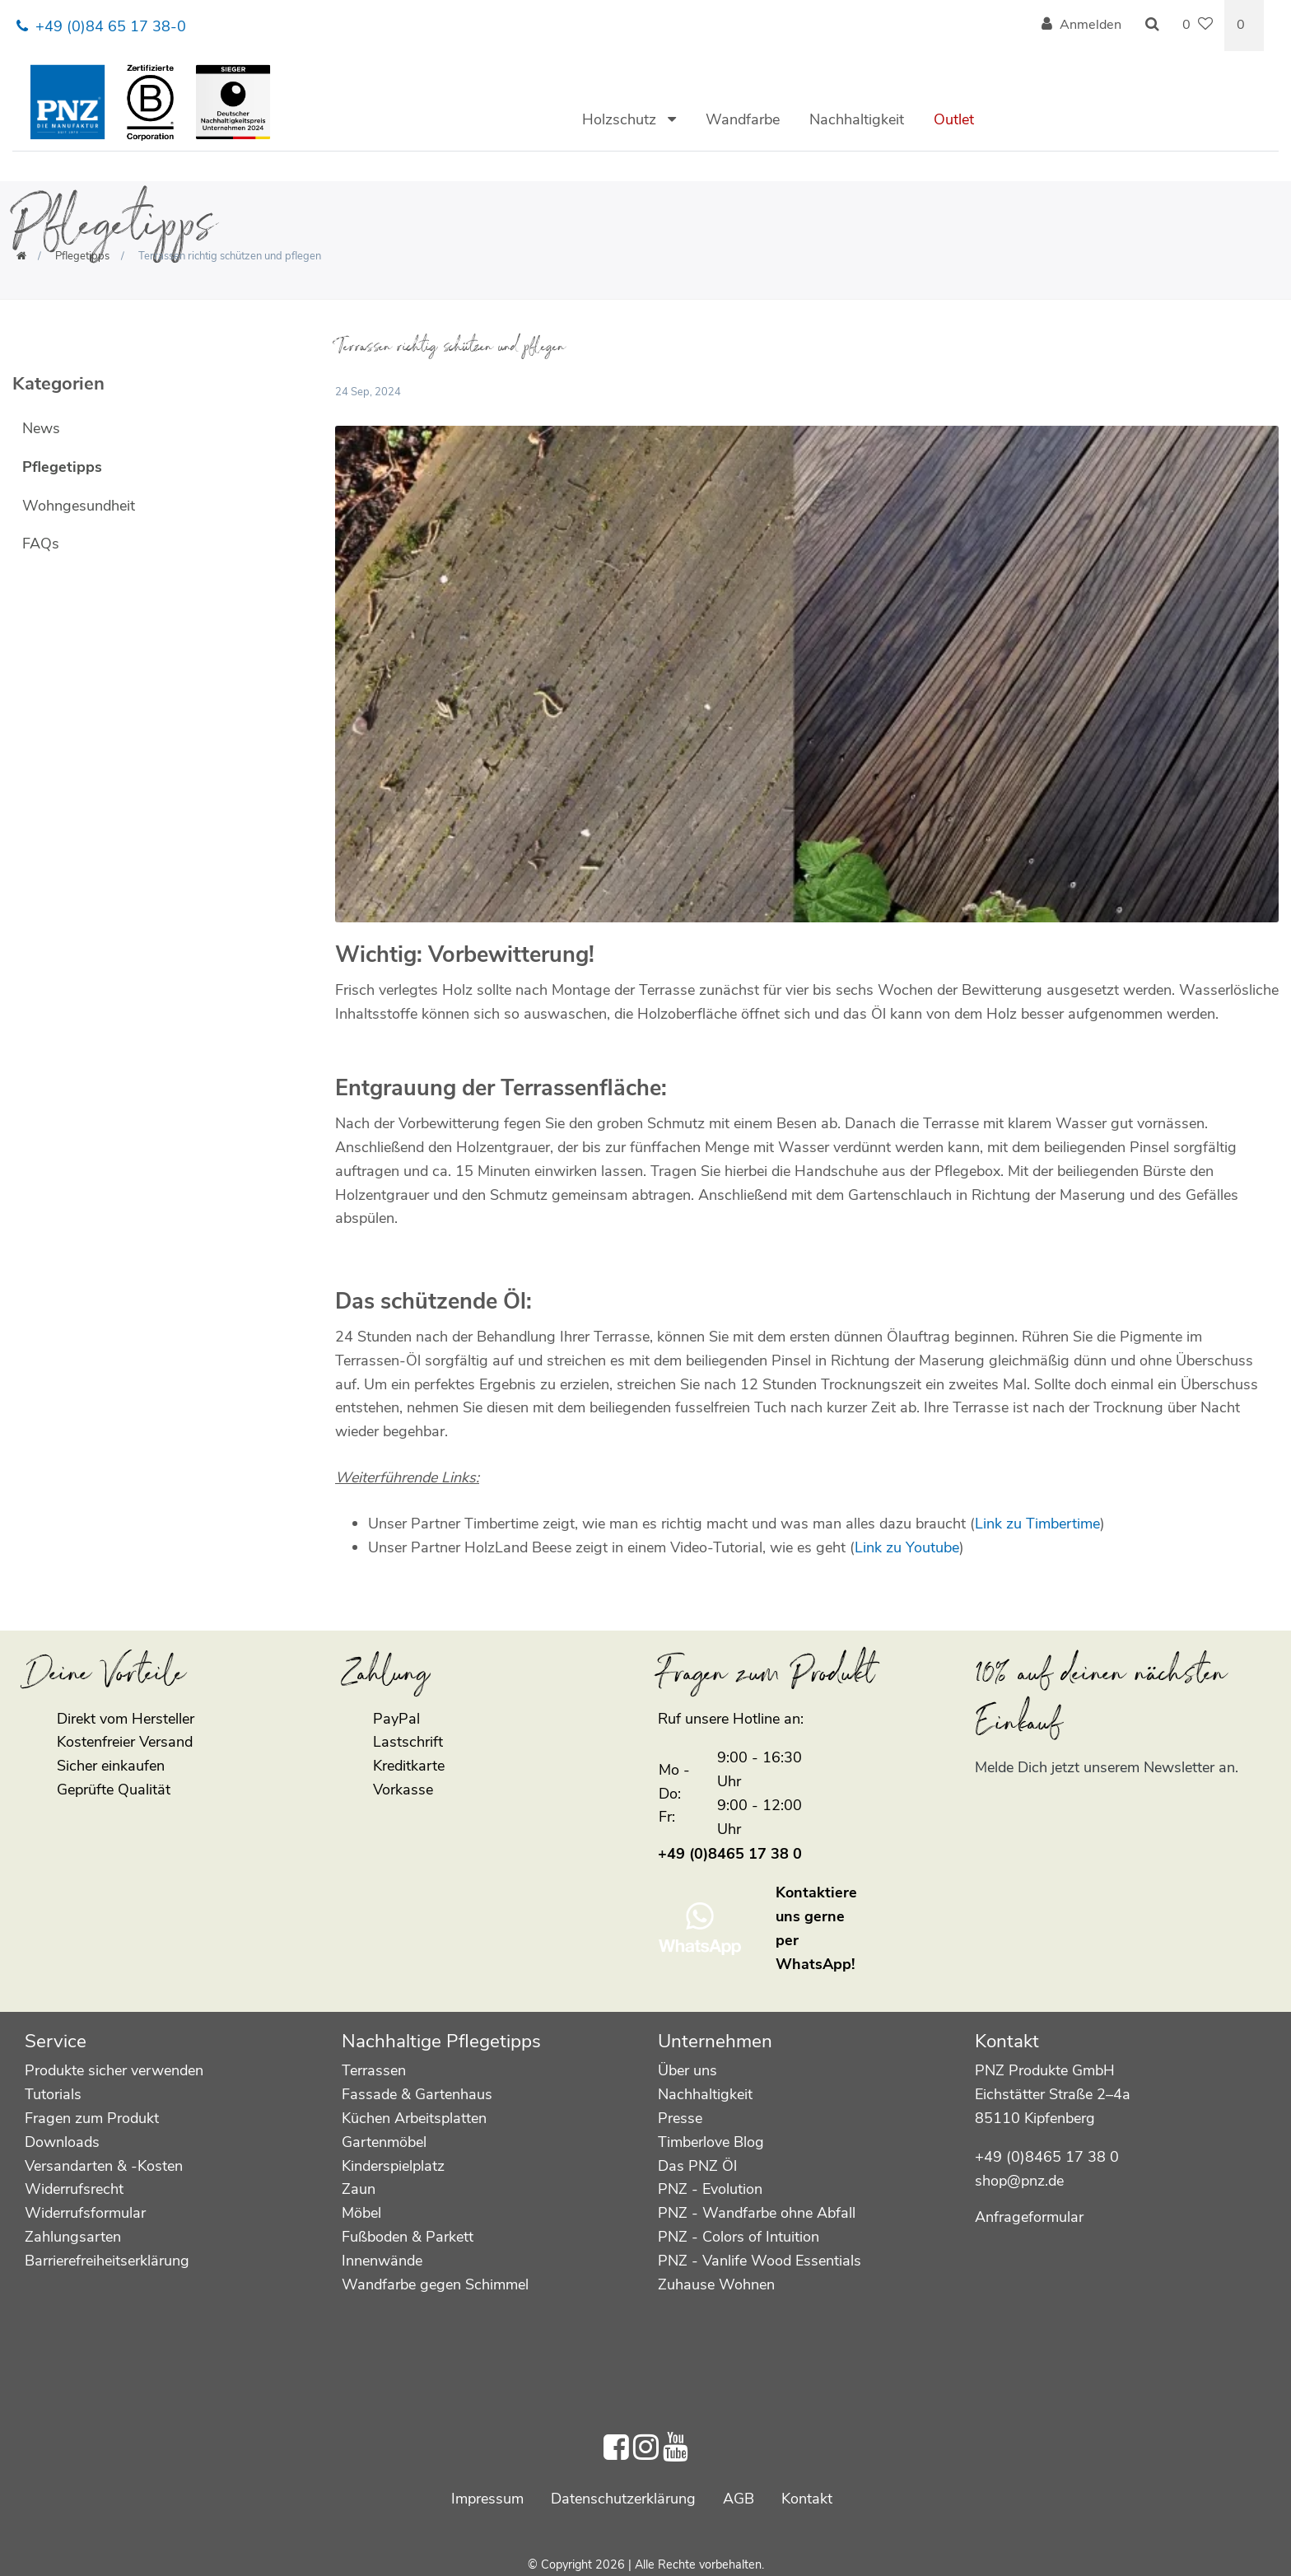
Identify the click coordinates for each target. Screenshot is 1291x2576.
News (41, 428)
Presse (680, 2118)
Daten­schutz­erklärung (623, 2498)
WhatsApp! (815, 1964)
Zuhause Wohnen (716, 2284)
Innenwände (382, 2260)
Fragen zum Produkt (92, 2118)
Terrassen (374, 2070)
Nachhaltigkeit (856, 119)
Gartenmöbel (384, 2142)
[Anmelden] (1081, 25)
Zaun (358, 2189)
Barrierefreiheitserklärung (107, 2260)
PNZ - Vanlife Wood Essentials (759, 2260)
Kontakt (806, 2498)
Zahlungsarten (73, 2237)
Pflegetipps (82, 256)
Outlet (954, 119)
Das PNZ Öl (697, 2166)
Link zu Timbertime (1037, 1523)
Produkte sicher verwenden (114, 2070)
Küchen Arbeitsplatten (414, 2118)
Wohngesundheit (78, 506)
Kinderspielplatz (393, 2166)
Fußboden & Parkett (407, 2237)
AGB (738, 2498)
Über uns (687, 2070)
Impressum (487, 2498)
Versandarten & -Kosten (104, 2166)
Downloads (62, 2142)
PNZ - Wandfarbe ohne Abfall (756, 2213)
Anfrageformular (1029, 2217)
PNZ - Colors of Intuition (738, 2237)
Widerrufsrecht (74, 2189)
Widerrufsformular (85, 2213)
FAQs (40, 543)
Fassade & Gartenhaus (417, 2094)
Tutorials (53, 2094)
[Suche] (1152, 25)
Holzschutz (621, 119)
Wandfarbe (743, 119)
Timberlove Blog (711, 2142)
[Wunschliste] (1197, 25)
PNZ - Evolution (710, 2189)
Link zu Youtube (907, 1547)
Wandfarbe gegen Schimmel (435, 2284)
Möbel (361, 2213)
